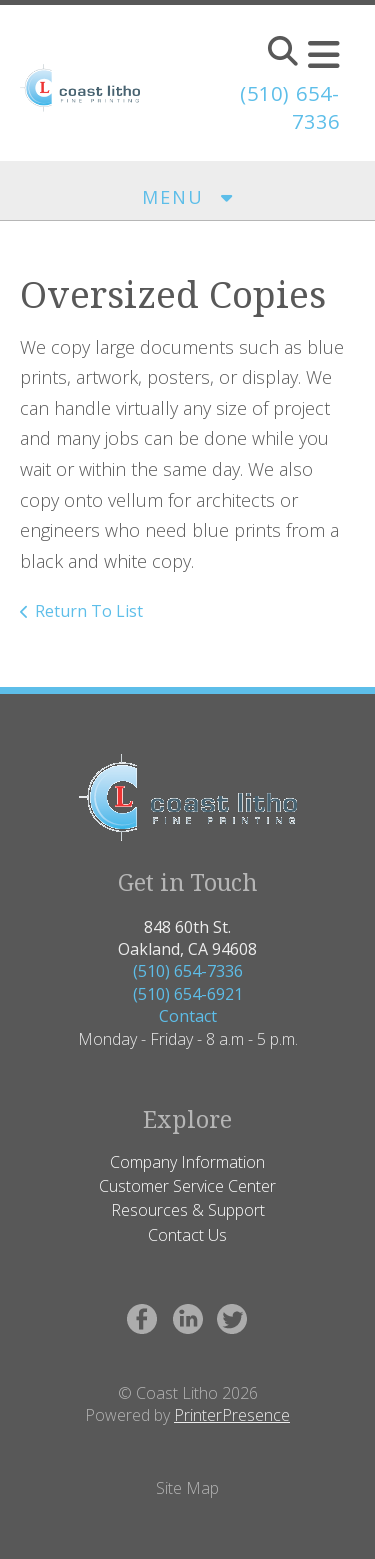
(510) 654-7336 (188, 971)
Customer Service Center (187, 1186)
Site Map (187, 1488)
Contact (188, 1016)
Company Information (187, 1162)
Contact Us (187, 1235)
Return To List (89, 611)
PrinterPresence (232, 1415)
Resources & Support (188, 1210)
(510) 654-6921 (188, 994)
